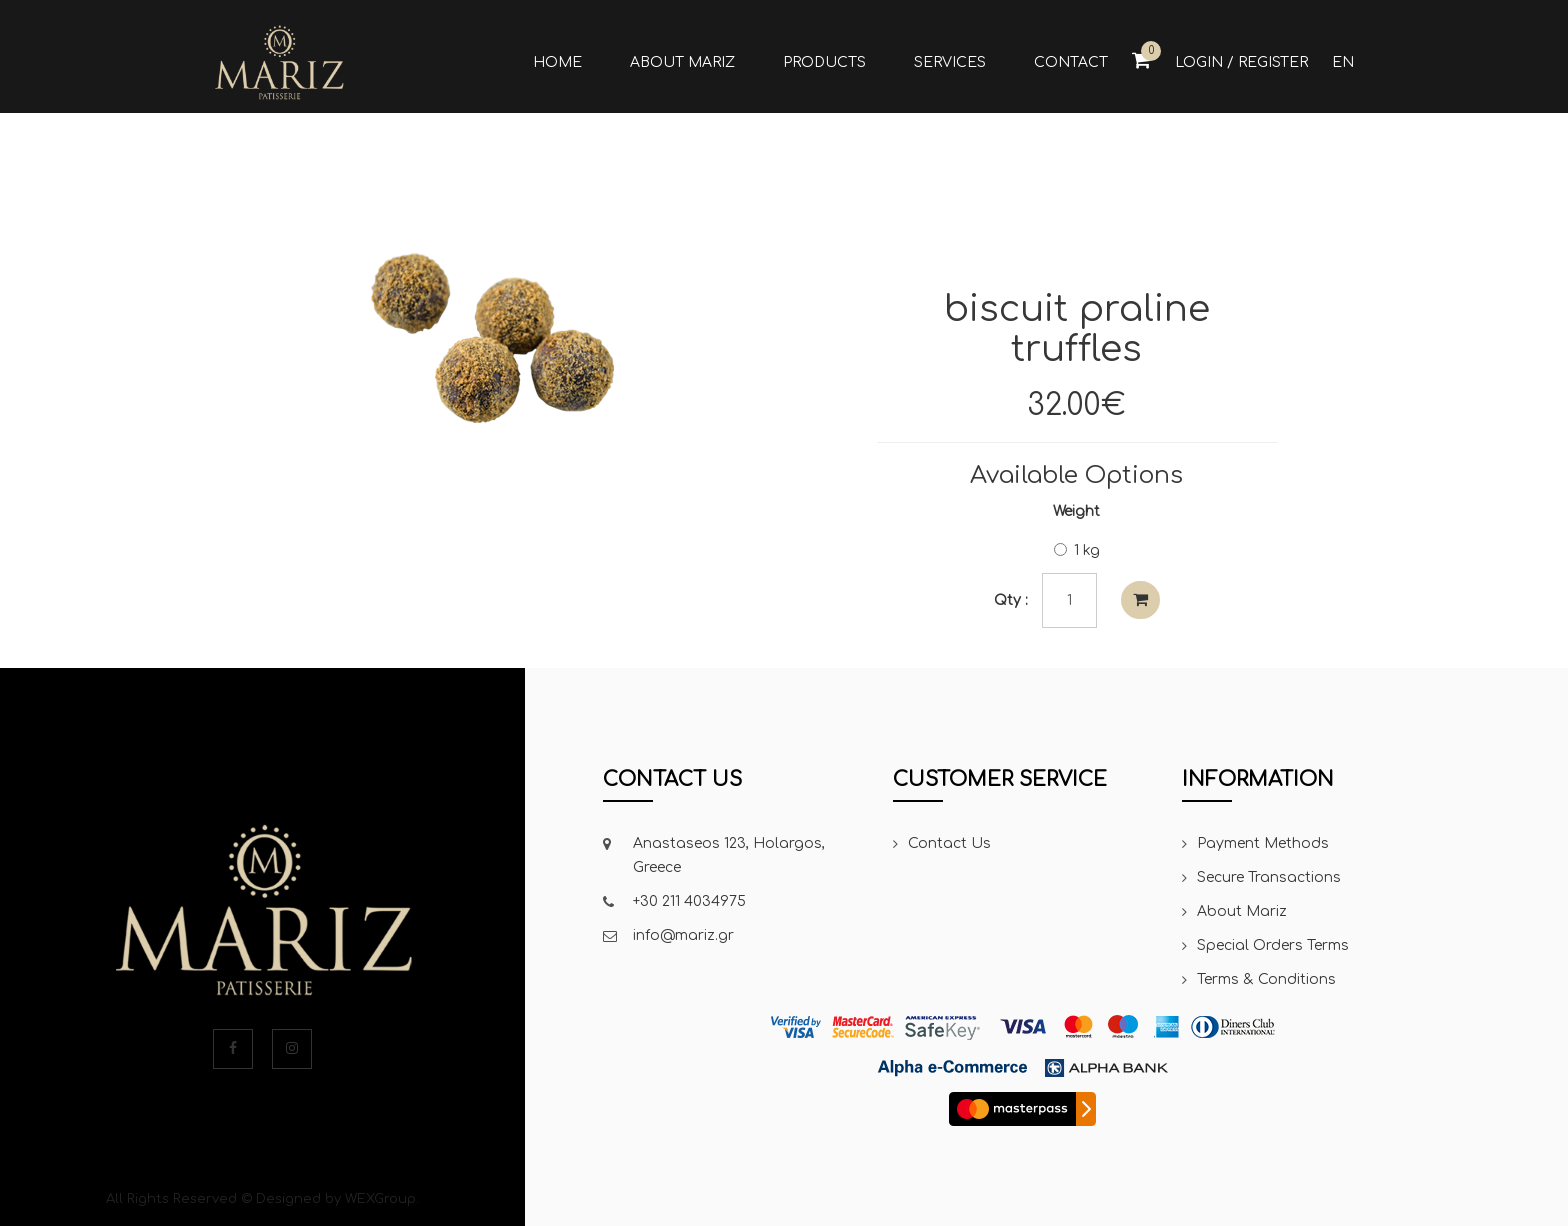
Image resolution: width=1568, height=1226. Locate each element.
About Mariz (1242, 911)
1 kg (1077, 550)
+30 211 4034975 (689, 901)
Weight (1076, 511)
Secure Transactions (1269, 877)
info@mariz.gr (683, 935)
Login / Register (1241, 62)
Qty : (1011, 600)
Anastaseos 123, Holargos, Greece (729, 855)
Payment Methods (1263, 843)
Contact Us (949, 843)
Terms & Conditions (1266, 979)
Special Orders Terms (1273, 945)
